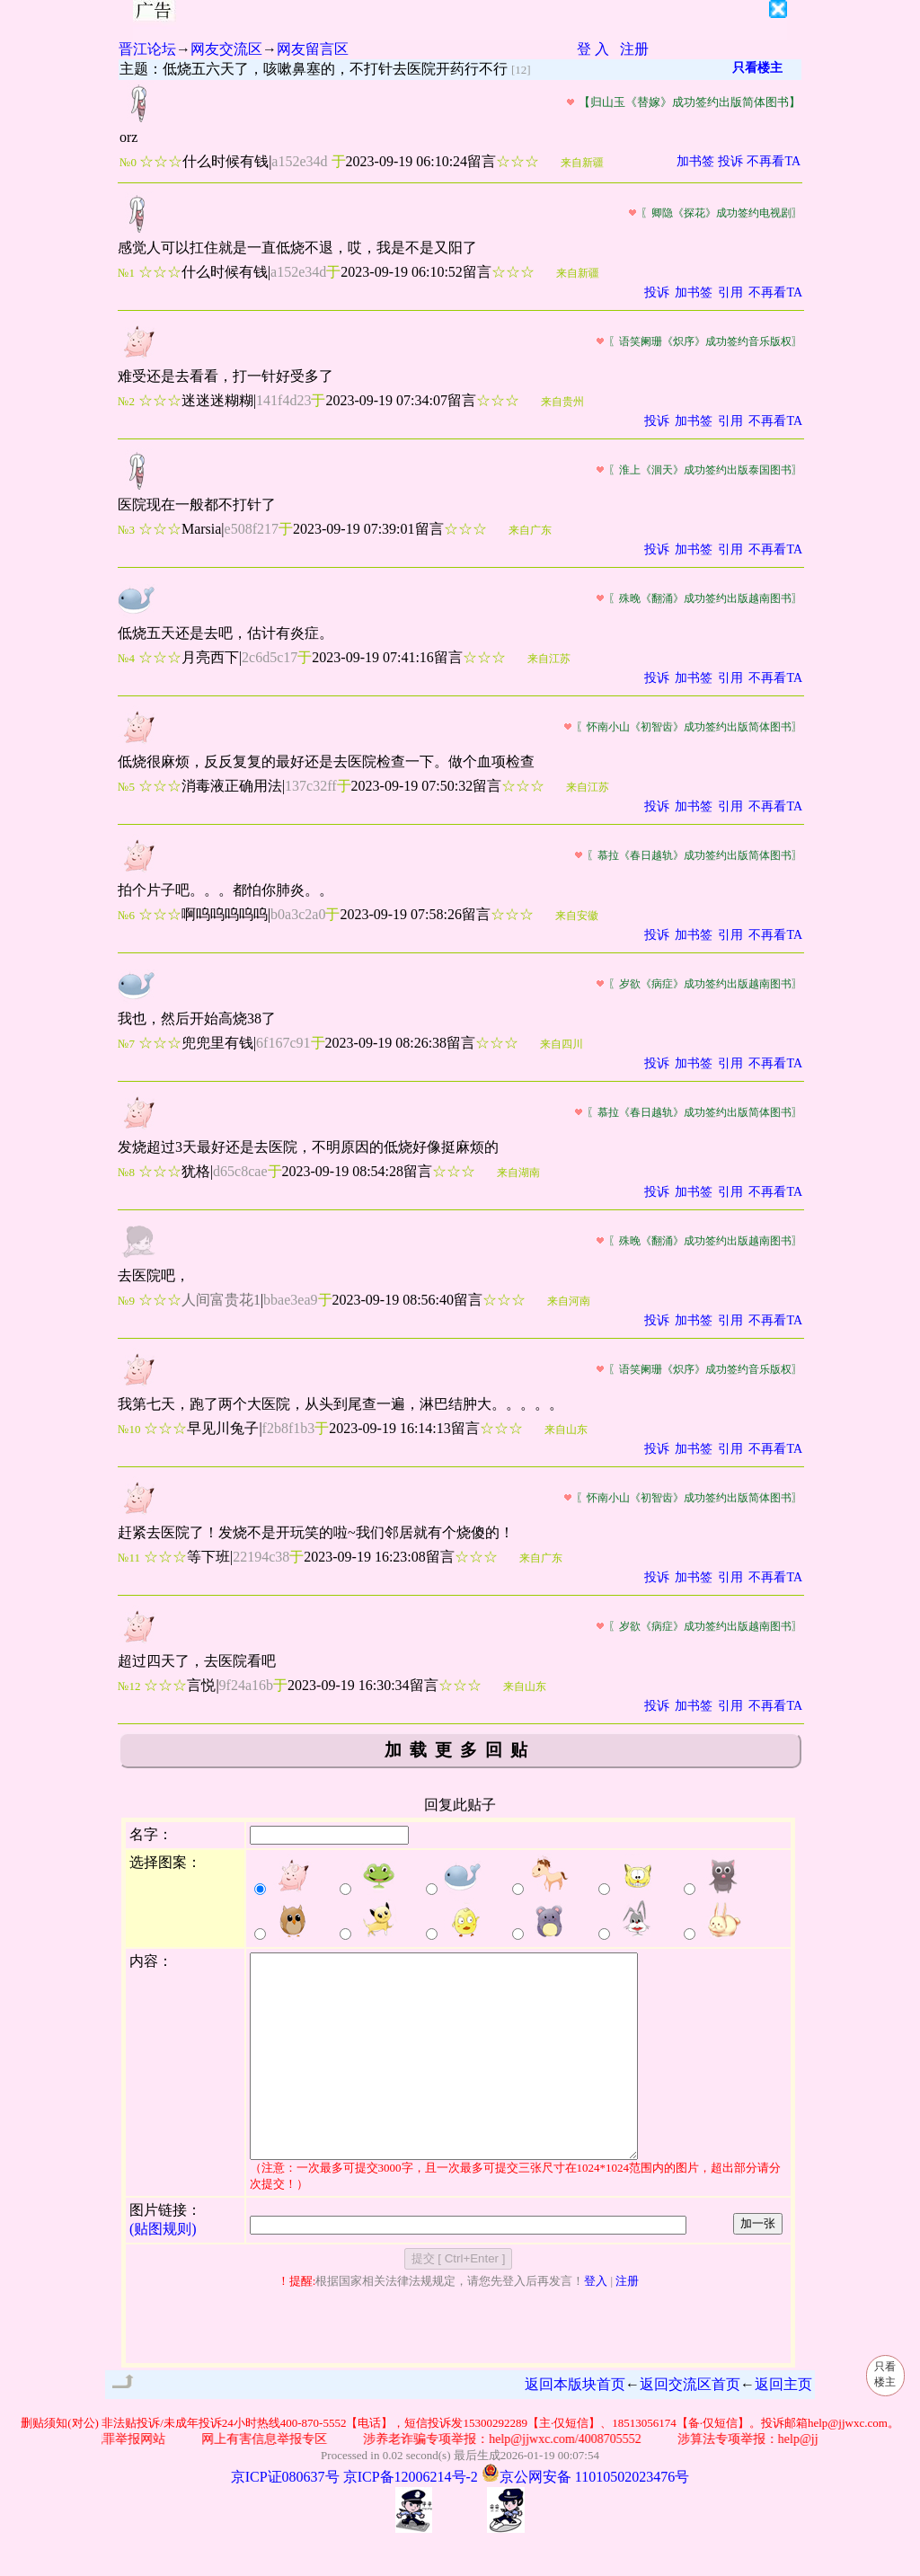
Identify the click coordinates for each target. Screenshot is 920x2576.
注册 (634, 49)
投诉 (730, 161)
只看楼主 (757, 68)
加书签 (695, 161)
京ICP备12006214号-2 (410, 2517)
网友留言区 (313, 49)
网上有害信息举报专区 (274, 2479)
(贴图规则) (163, 2269)
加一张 (757, 2264)
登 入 (593, 49)
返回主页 (783, 2424)
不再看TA (774, 161)
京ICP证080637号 (285, 2517)
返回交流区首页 (690, 2424)
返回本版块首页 (575, 2424)
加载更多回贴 (460, 1749)
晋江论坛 (147, 49)
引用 (730, 292)
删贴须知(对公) (60, 2463)
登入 (595, 2321)
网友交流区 (226, 49)
